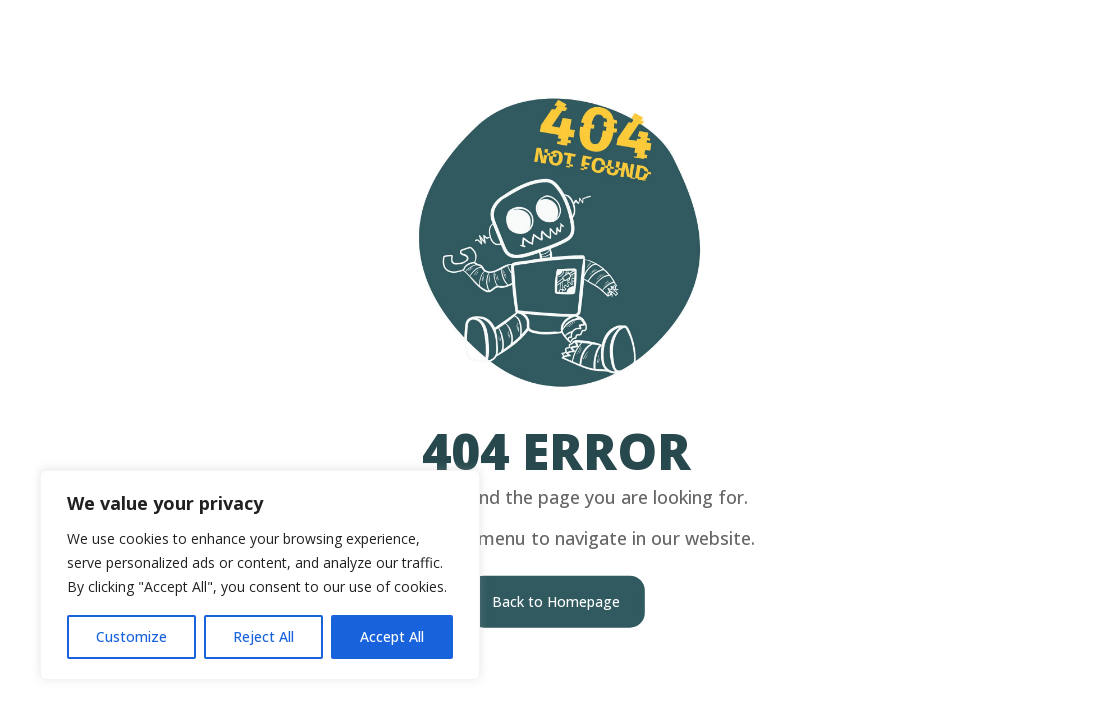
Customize (131, 636)
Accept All (392, 636)
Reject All (263, 636)
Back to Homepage (556, 600)
